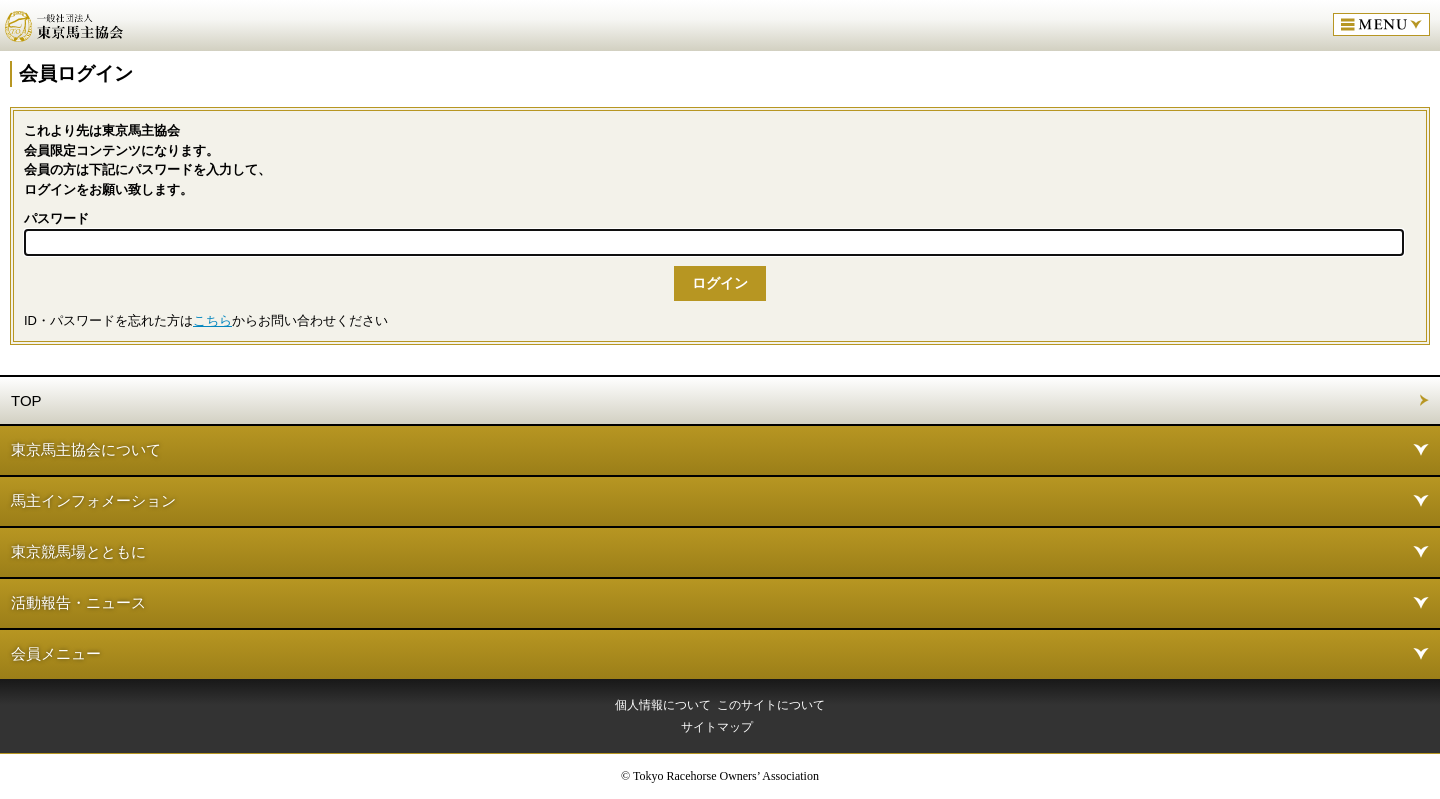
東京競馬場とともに (78, 551)
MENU (1381, 24)
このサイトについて (771, 705)
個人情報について (663, 705)
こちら (212, 320)
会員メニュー (56, 653)
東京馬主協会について (86, 449)
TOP (26, 400)
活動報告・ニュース (78, 602)
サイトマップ (717, 727)
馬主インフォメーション (93, 500)
